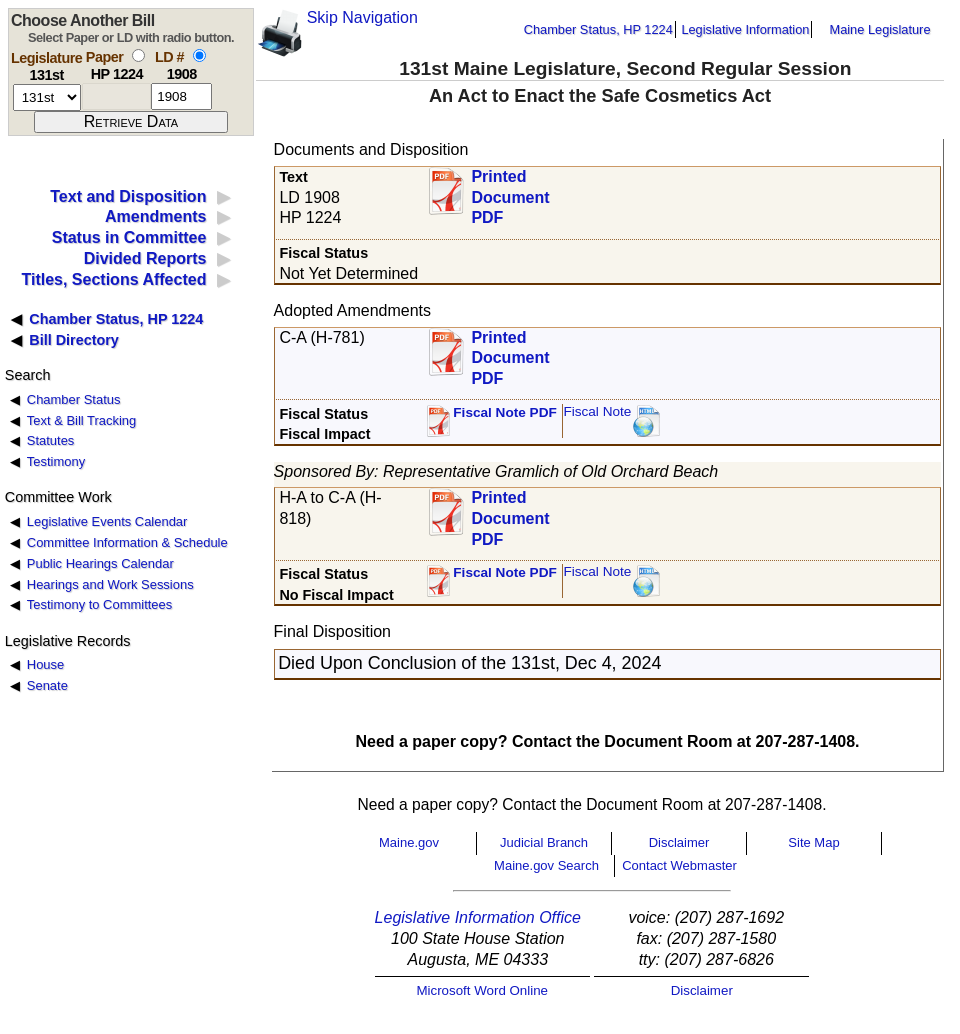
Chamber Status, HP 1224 (598, 29)
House (45, 664)
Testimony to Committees (99, 604)
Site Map (813, 842)
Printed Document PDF (510, 191)
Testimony (56, 461)
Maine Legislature (879, 29)
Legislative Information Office (478, 917)
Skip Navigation (362, 17)
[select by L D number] (199, 55)
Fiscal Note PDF (505, 412)
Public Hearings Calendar (100, 563)
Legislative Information (745, 29)
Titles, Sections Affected (113, 279)
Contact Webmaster (679, 865)
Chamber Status (74, 399)
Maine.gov (409, 842)
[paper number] (116, 96)
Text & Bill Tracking (81, 420)
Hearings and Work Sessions (110, 584)
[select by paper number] (138, 55)
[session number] (47, 97)
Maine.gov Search (546, 865)
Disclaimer (679, 842)
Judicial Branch (544, 842)
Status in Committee (129, 237)
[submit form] (131, 122)
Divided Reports (145, 258)
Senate (47, 685)
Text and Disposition (128, 196)
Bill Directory (74, 340)
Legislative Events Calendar (107, 521)
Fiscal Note (597, 411)
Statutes (51, 440)
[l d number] (181, 96)
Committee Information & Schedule (127, 542)
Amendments (155, 216)
